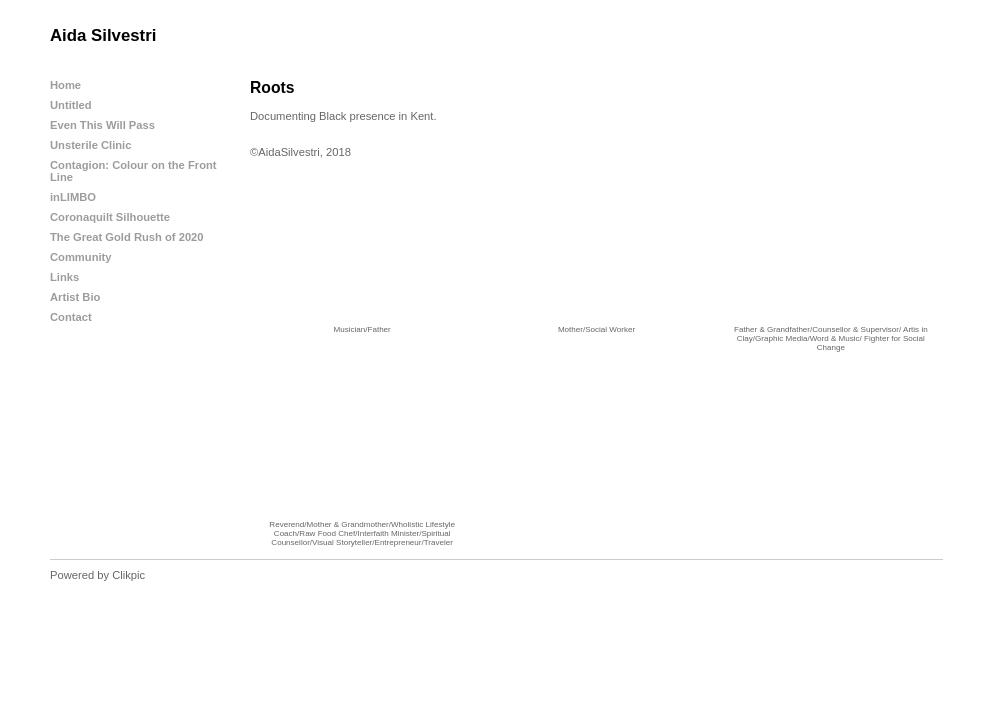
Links (64, 277)
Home (65, 85)
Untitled (71, 105)
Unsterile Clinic (90, 145)
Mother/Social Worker (596, 329)
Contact (71, 317)
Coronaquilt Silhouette (110, 217)
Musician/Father (362, 329)
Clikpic (128, 575)
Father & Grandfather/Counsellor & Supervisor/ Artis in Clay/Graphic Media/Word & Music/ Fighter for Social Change (831, 338)
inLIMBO (73, 197)
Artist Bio (75, 297)
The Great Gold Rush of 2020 (127, 237)
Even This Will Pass (102, 125)
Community (81, 257)
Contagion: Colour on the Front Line (133, 171)
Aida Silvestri (103, 35)
